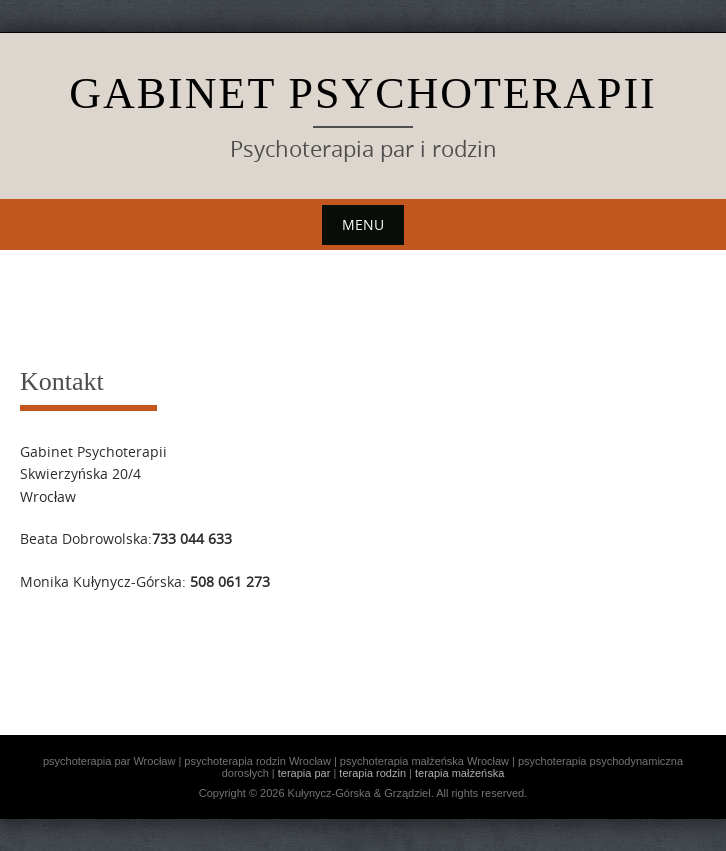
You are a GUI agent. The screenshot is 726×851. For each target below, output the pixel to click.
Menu (363, 224)
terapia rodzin (372, 773)
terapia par (304, 773)
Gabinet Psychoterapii (363, 93)
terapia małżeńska (459, 773)
